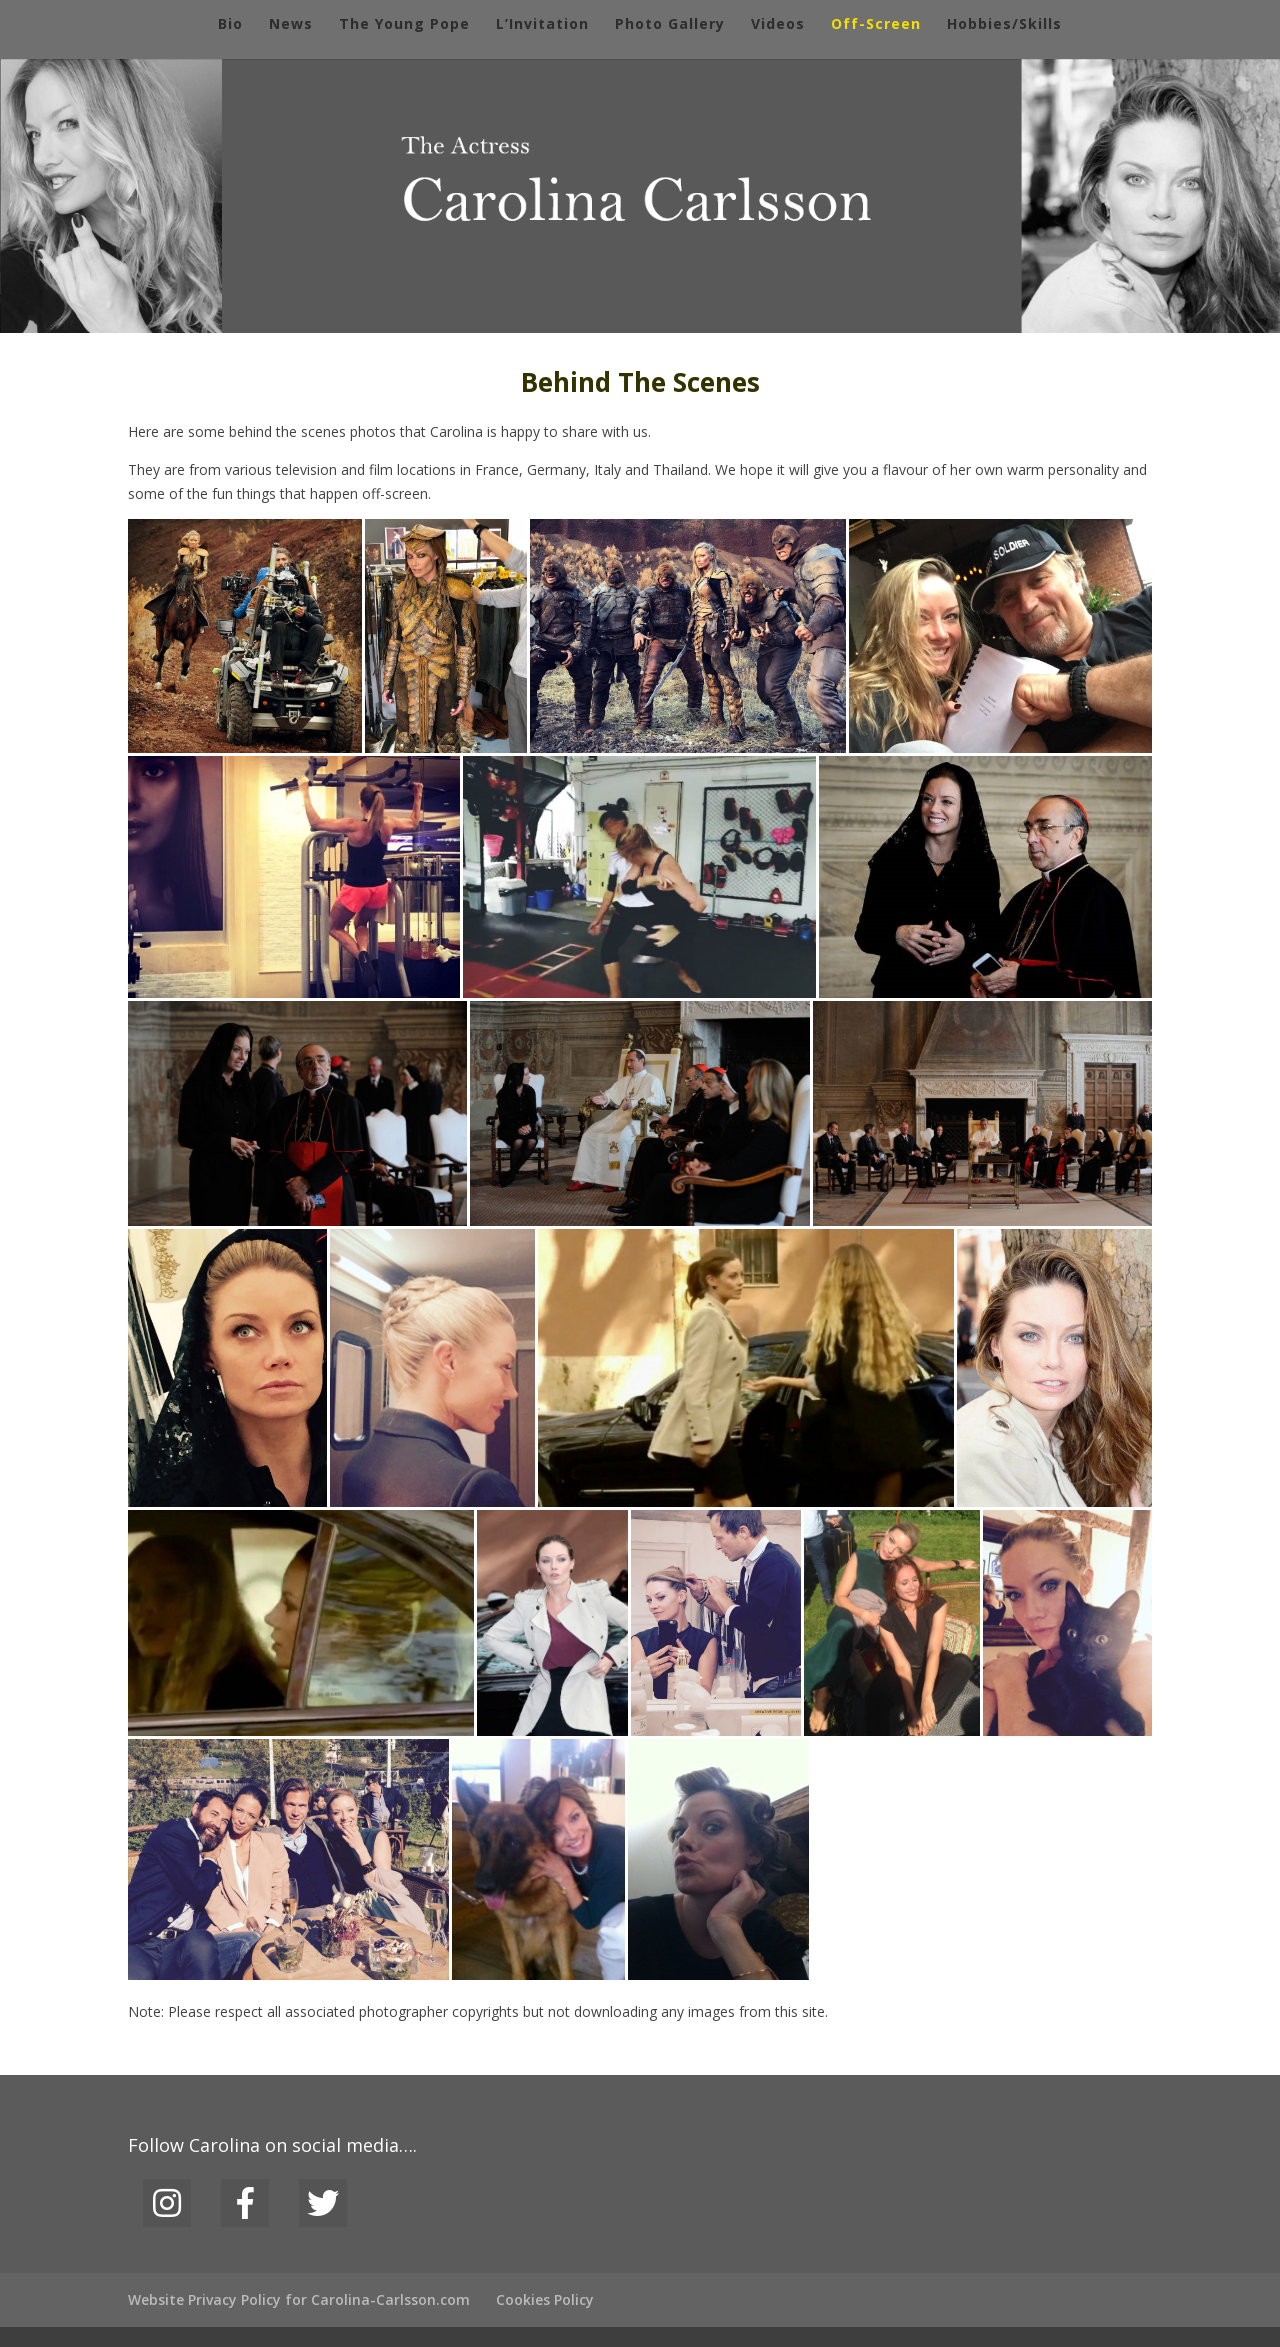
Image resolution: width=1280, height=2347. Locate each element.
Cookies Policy (545, 2299)
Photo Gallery (670, 25)
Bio (230, 25)
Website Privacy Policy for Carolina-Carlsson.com (299, 2299)
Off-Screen (876, 25)
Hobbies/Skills (1004, 25)
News (291, 25)
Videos (778, 25)
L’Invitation (542, 25)
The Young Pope (404, 25)
